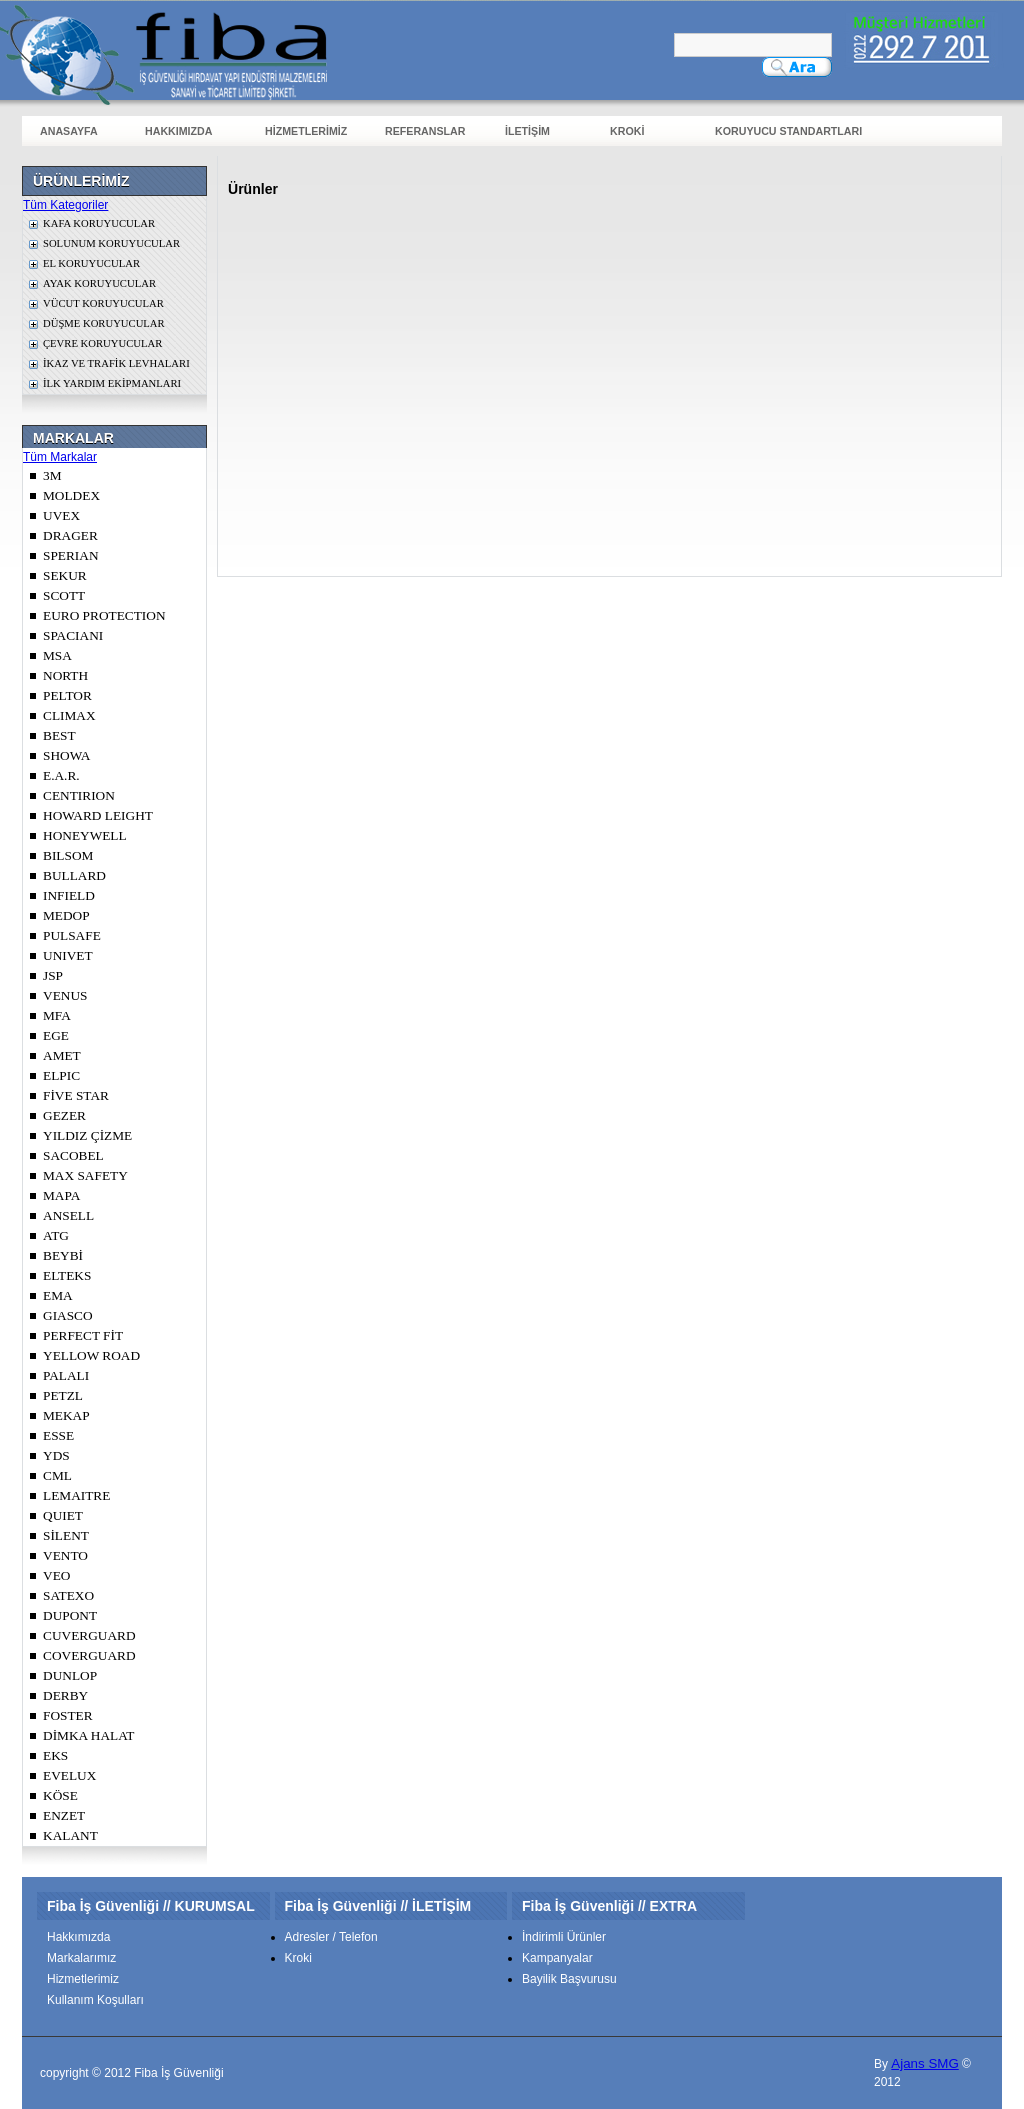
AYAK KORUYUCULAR (99, 283)
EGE (56, 1035)
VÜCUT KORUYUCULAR (103, 303)
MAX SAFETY (85, 1175)
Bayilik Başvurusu (569, 1979)
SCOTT (64, 595)
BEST (59, 735)
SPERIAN (71, 555)
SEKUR (65, 575)
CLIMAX (69, 715)
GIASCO (68, 1315)
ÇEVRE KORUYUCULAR (102, 343)
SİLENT (66, 1535)
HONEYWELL (85, 835)
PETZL (63, 1395)
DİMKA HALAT (88, 1735)
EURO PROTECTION (104, 615)
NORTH (65, 675)
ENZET (64, 1815)
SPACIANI (73, 635)
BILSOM (68, 855)
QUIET (63, 1515)
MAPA (61, 1195)
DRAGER (70, 535)
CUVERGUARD (89, 1635)
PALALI (66, 1375)
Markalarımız (81, 1958)
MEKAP (66, 1415)
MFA (57, 1015)
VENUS (65, 995)
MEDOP (66, 915)
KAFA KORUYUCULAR (99, 223)
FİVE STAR (76, 1095)
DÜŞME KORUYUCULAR (104, 323)
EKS (55, 1755)
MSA (57, 655)
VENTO (65, 1555)
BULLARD (74, 875)
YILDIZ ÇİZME (87, 1135)
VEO (56, 1575)
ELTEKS (67, 1275)
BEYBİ (63, 1255)
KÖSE (60, 1795)
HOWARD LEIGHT (98, 815)
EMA (58, 1295)
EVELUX (69, 1775)
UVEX (61, 515)
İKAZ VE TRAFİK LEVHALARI (116, 363)
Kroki (298, 1958)
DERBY (65, 1695)
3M (52, 475)
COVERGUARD (89, 1655)
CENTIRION (79, 795)
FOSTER (68, 1715)
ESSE (58, 1435)
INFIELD (69, 895)
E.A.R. (61, 775)
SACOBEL (73, 1155)
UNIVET (68, 955)
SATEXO (68, 1595)
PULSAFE (72, 935)
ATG (56, 1235)
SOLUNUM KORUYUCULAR (111, 243)
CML (57, 1475)
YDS (56, 1455)
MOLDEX (71, 495)
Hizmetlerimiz (83, 1979)
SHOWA (66, 755)
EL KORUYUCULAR (91, 263)
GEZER (64, 1115)
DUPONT (70, 1615)
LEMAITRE (76, 1495)
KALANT (70, 1835)
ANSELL (68, 1215)
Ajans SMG (924, 2063)
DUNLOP (70, 1675)
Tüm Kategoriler (65, 205)
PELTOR (67, 695)
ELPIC (61, 1075)
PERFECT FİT (83, 1335)
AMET (62, 1055)
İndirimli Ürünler (564, 1937)
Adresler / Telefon (331, 1937)
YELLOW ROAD (91, 1355)
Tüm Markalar (60, 457)
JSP (53, 975)
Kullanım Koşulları (95, 2000)
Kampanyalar (557, 1958)
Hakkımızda (78, 1937)
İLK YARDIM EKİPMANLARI (112, 383)
